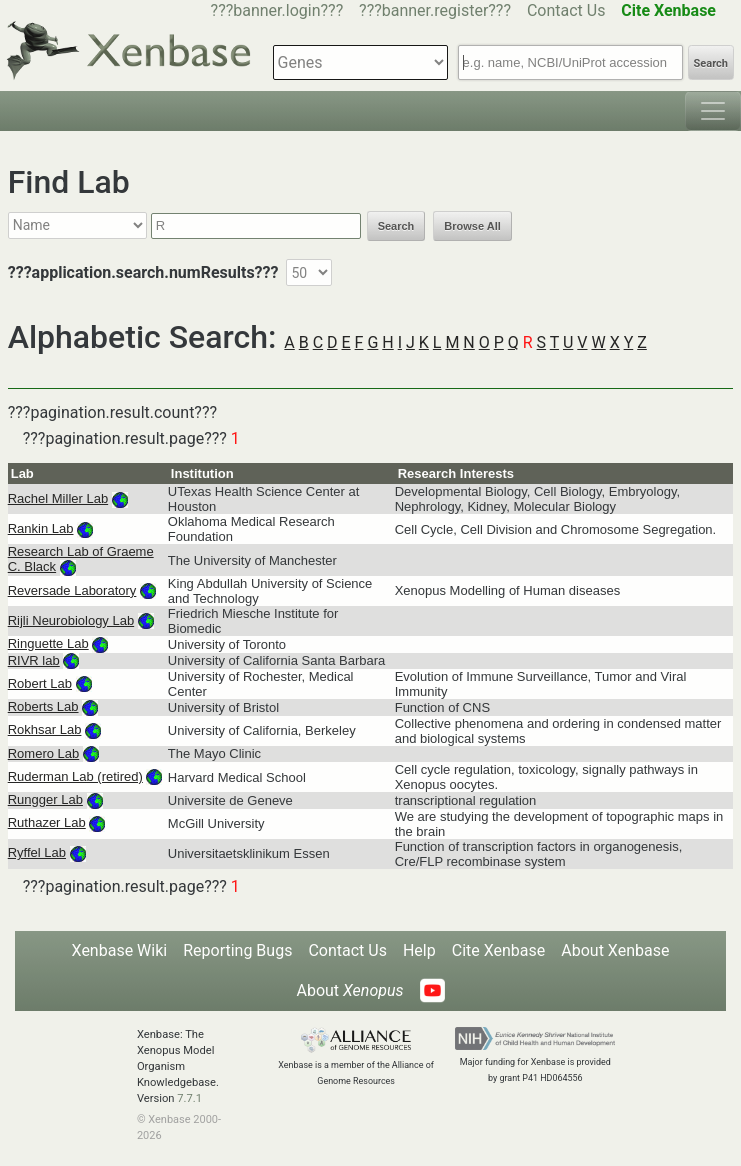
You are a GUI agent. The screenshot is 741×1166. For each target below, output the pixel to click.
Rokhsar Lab (45, 729)
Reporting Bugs (237, 950)
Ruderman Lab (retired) (75, 776)
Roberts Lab (43, 706)
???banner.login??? (277, 10)
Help (419, 950)
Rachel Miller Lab (58, 498)
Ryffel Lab (37, 852)
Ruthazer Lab (47, 822)
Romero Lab (44, 753)
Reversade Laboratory (72, 590)
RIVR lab (34, 660)
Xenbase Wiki (120, 950)
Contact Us (566, 10)
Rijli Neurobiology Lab (71, 620)
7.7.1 (189, 1098)
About (349, 990)
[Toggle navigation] (713, 111)
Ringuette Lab (48, 643)
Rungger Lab (45, 799)
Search (711, 63)
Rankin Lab (41, 528)
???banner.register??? (435, 10)
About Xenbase (615, 950)
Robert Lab (40, 683)
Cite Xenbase (499, 950)
